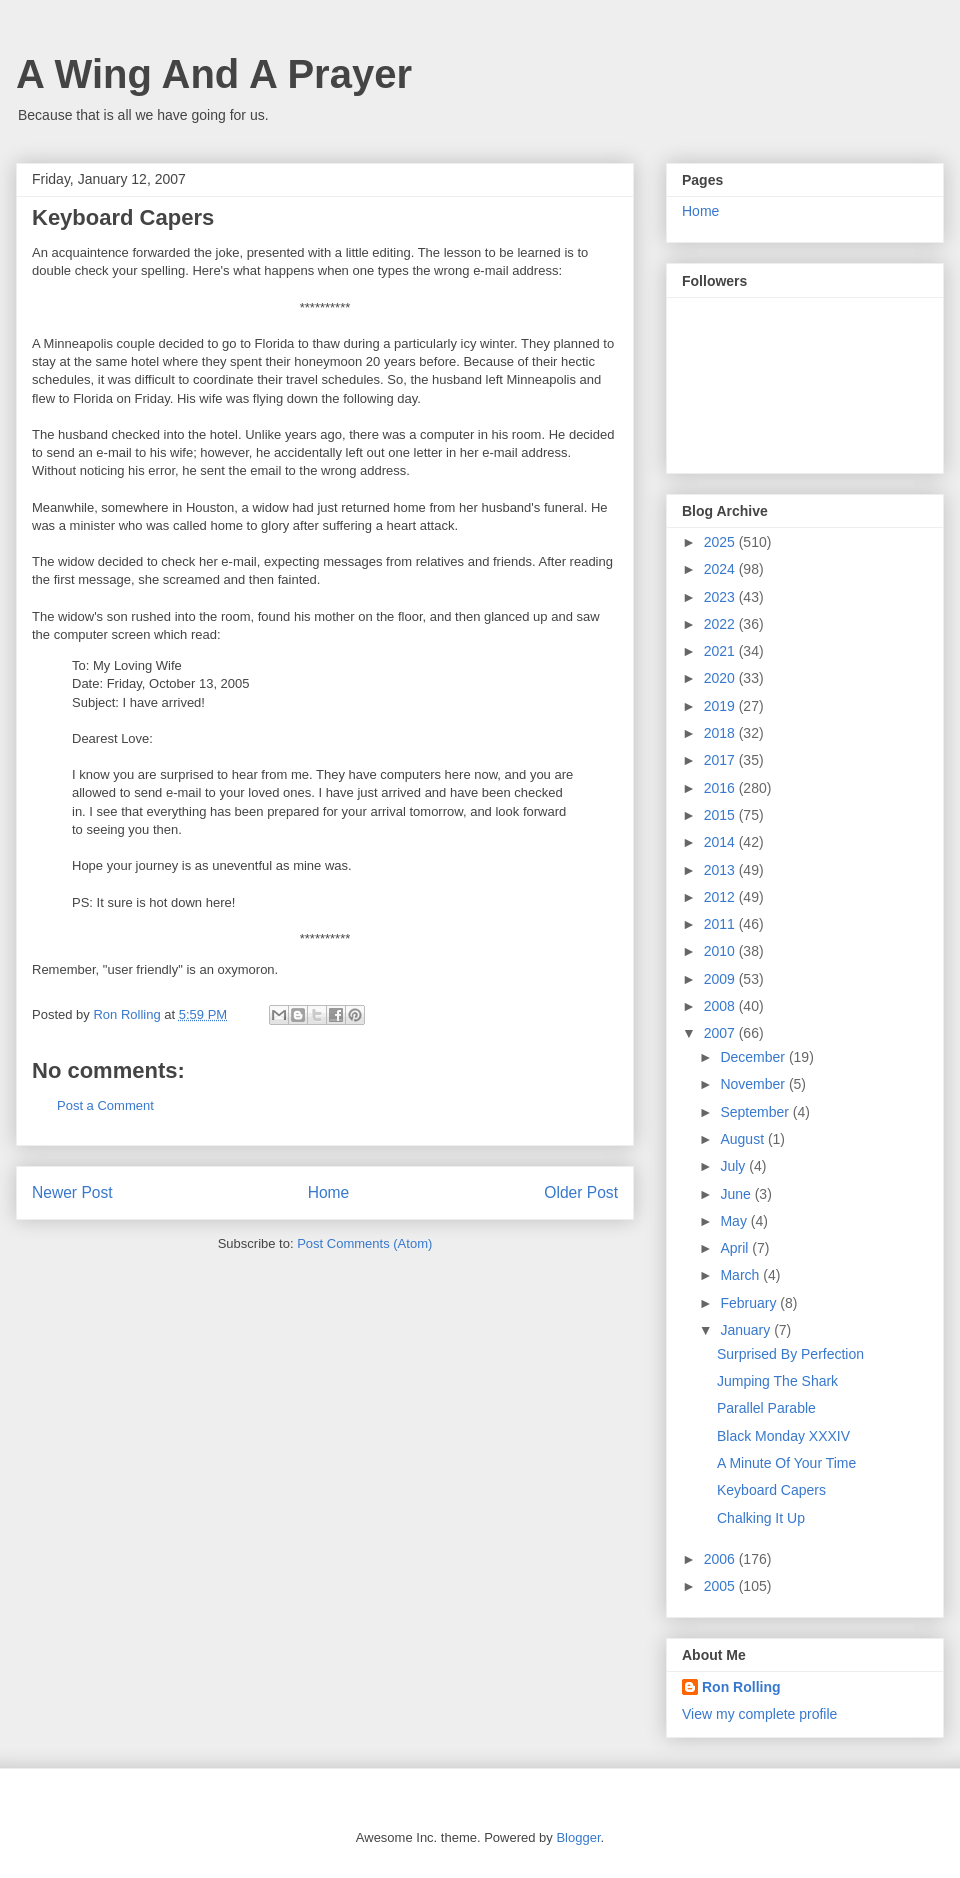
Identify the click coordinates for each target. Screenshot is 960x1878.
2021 (721, 651)
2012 (721, 897)
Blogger (578, 1837)
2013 (721, 870)
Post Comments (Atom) (364, 1243)
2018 (721, 733)
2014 (721, 842)
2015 (721, 815)
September (756, 1112)
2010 (721, 951)
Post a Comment (105, 1105)
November (754, 1084)
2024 (721, 569)
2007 (721, 1033)
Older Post (581, 1192)
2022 (721, 624)
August (743, 1139)
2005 (721, 1586)
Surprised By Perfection (790, 1354)
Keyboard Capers (771, 1490)
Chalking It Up (761, 1518)
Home (329, 1192)
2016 (721, 788)
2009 (721, 979)
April (736, 1248)
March (741, 1275)
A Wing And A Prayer (214, 74)
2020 (721, 678)
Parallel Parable (766, 1408)
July (734, 1166)
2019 (721, 706)
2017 (721, 760)
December (754, 1057)
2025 (721, 542)
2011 (721, 924)
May (735, 1221)
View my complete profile (759, 1714)
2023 (721, 597)
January (747, 1330)
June (737, 1194)
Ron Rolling (741, 1687)
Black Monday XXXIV (783, 1436)
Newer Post (72, 1192)
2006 (721, 1559)
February (750, 1303)
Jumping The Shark (777, 1381)
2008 (721, 1006)
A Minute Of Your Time (786, 1463)
